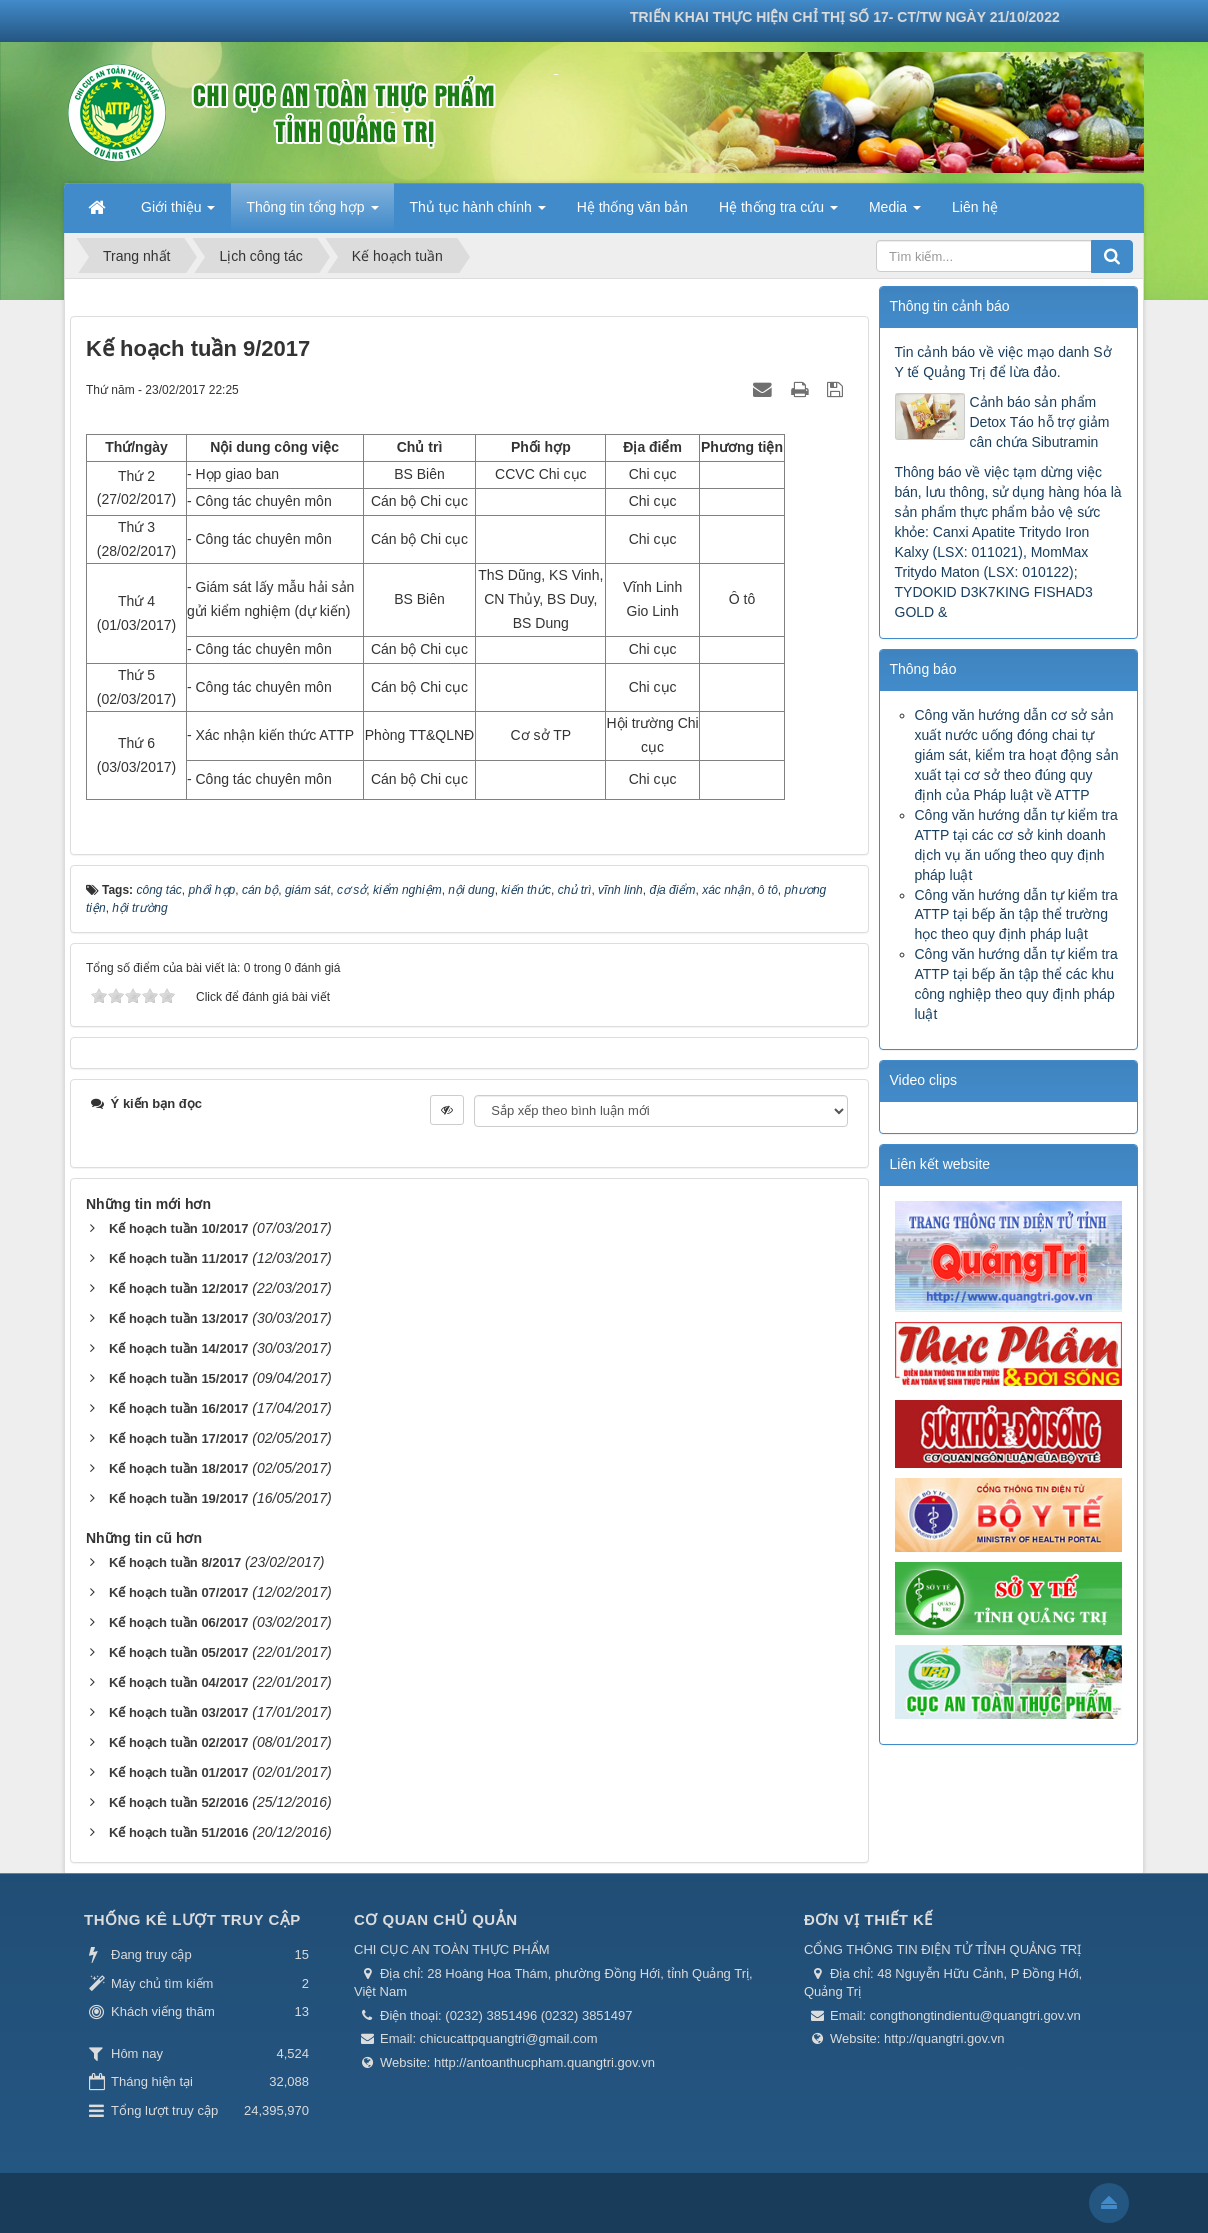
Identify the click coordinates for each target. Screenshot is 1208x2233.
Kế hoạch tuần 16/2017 (178, 1408)
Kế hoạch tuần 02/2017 (178, 1742)
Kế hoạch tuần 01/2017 (178, 1772)
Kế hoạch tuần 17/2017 (178, 1438)
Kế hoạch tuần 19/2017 (178, 1498)
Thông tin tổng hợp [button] (312, 213)
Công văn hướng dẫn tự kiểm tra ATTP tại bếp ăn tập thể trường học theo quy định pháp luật (1016, 915)
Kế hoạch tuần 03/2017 (178, 1712)
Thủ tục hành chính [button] (478, 213)
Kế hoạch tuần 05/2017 (178, 1652)
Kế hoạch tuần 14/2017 (178, 1348)
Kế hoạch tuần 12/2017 (178, 1288)
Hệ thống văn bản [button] (632, 207)
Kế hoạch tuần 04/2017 (178, 1682)
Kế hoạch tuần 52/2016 (178, 1802)
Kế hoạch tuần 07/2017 (178, 1592)
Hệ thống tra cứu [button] (778, 213)
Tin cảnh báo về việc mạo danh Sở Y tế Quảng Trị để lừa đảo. (1003, 362)
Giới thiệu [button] (178, 213)
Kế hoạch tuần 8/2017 (175, 1562)
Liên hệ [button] (975, 207)
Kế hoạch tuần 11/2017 (178, 1258)
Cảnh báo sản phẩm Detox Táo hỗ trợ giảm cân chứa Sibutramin (1040, 422)
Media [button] (895, 213)
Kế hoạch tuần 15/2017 (178, 1378)
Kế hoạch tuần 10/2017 (178, 1228)
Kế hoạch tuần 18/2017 (178, 1468)
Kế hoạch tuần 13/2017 (178, 1318)
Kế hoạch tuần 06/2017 (178, 1622)
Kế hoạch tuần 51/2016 (178, 1832)
